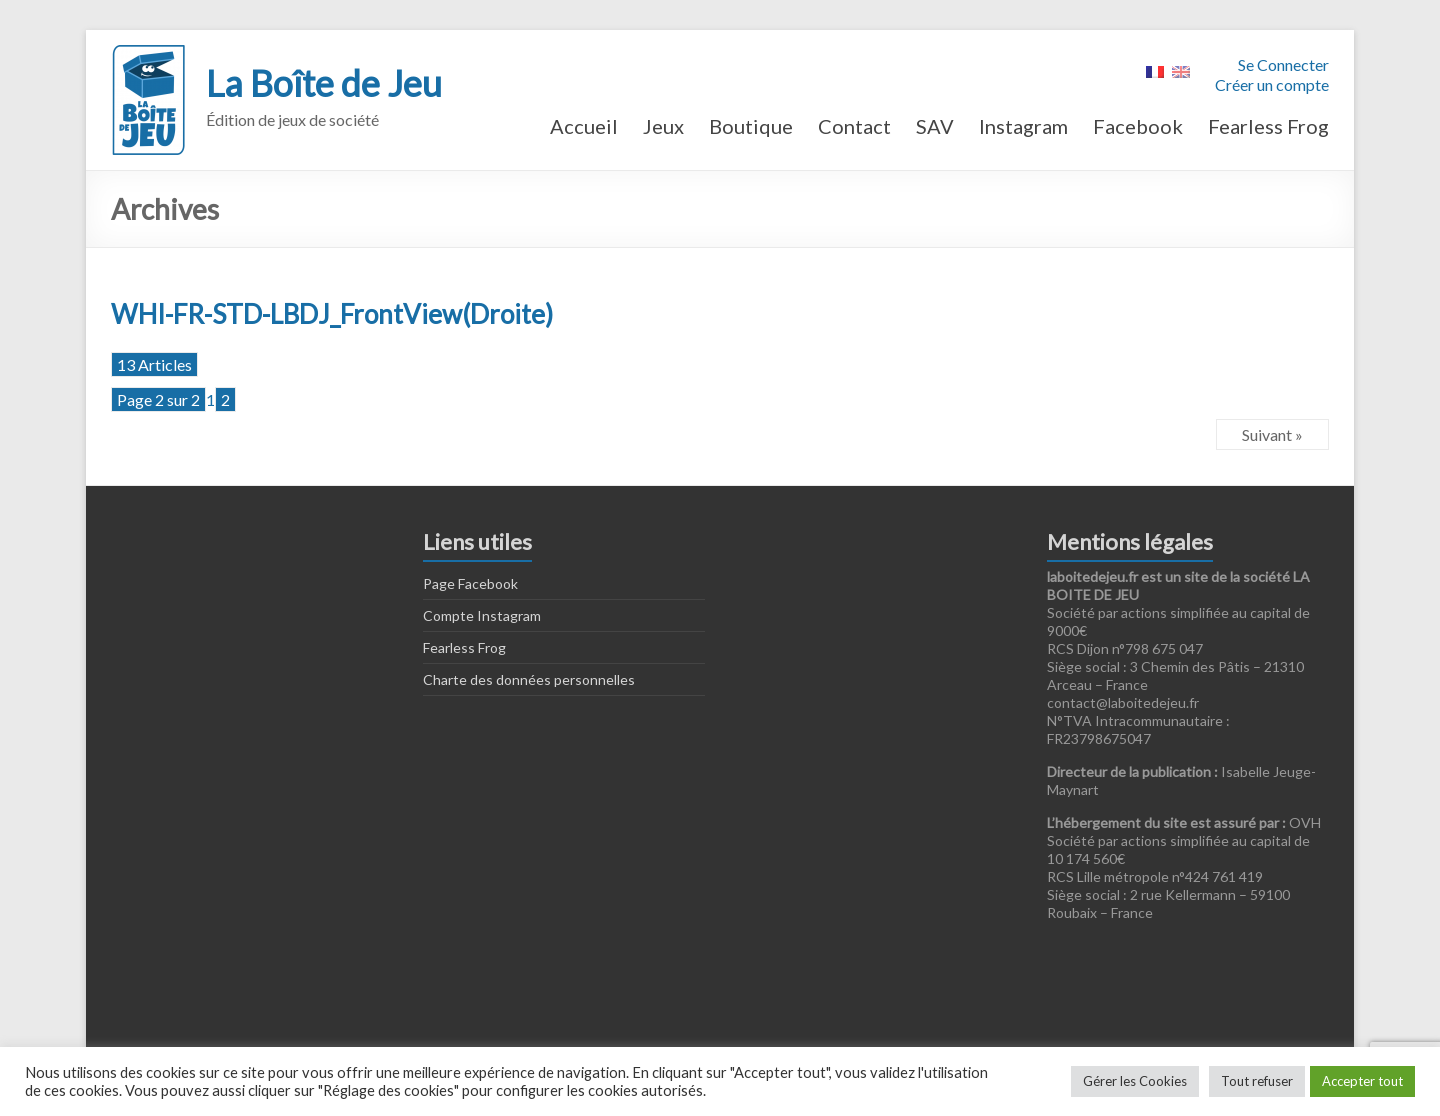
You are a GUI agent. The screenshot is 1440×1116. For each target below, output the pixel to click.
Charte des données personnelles (529, 679)
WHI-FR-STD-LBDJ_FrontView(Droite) (332, 314)
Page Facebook (470, 583)
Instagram (1023, 126)
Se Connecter (1283, 64)
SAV (935, 126)
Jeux (663, 126)
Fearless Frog (1268, 126)
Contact (854, 126)
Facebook (1138, 126)
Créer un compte (1272, 84)
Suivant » (1272, 434)
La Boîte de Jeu (324, 83)
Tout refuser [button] (1257, 1081)
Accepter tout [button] (1362, 1081)
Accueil (584, 126)
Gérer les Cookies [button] (1135, 1081)
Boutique (751, 126)
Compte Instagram (482, 615)
